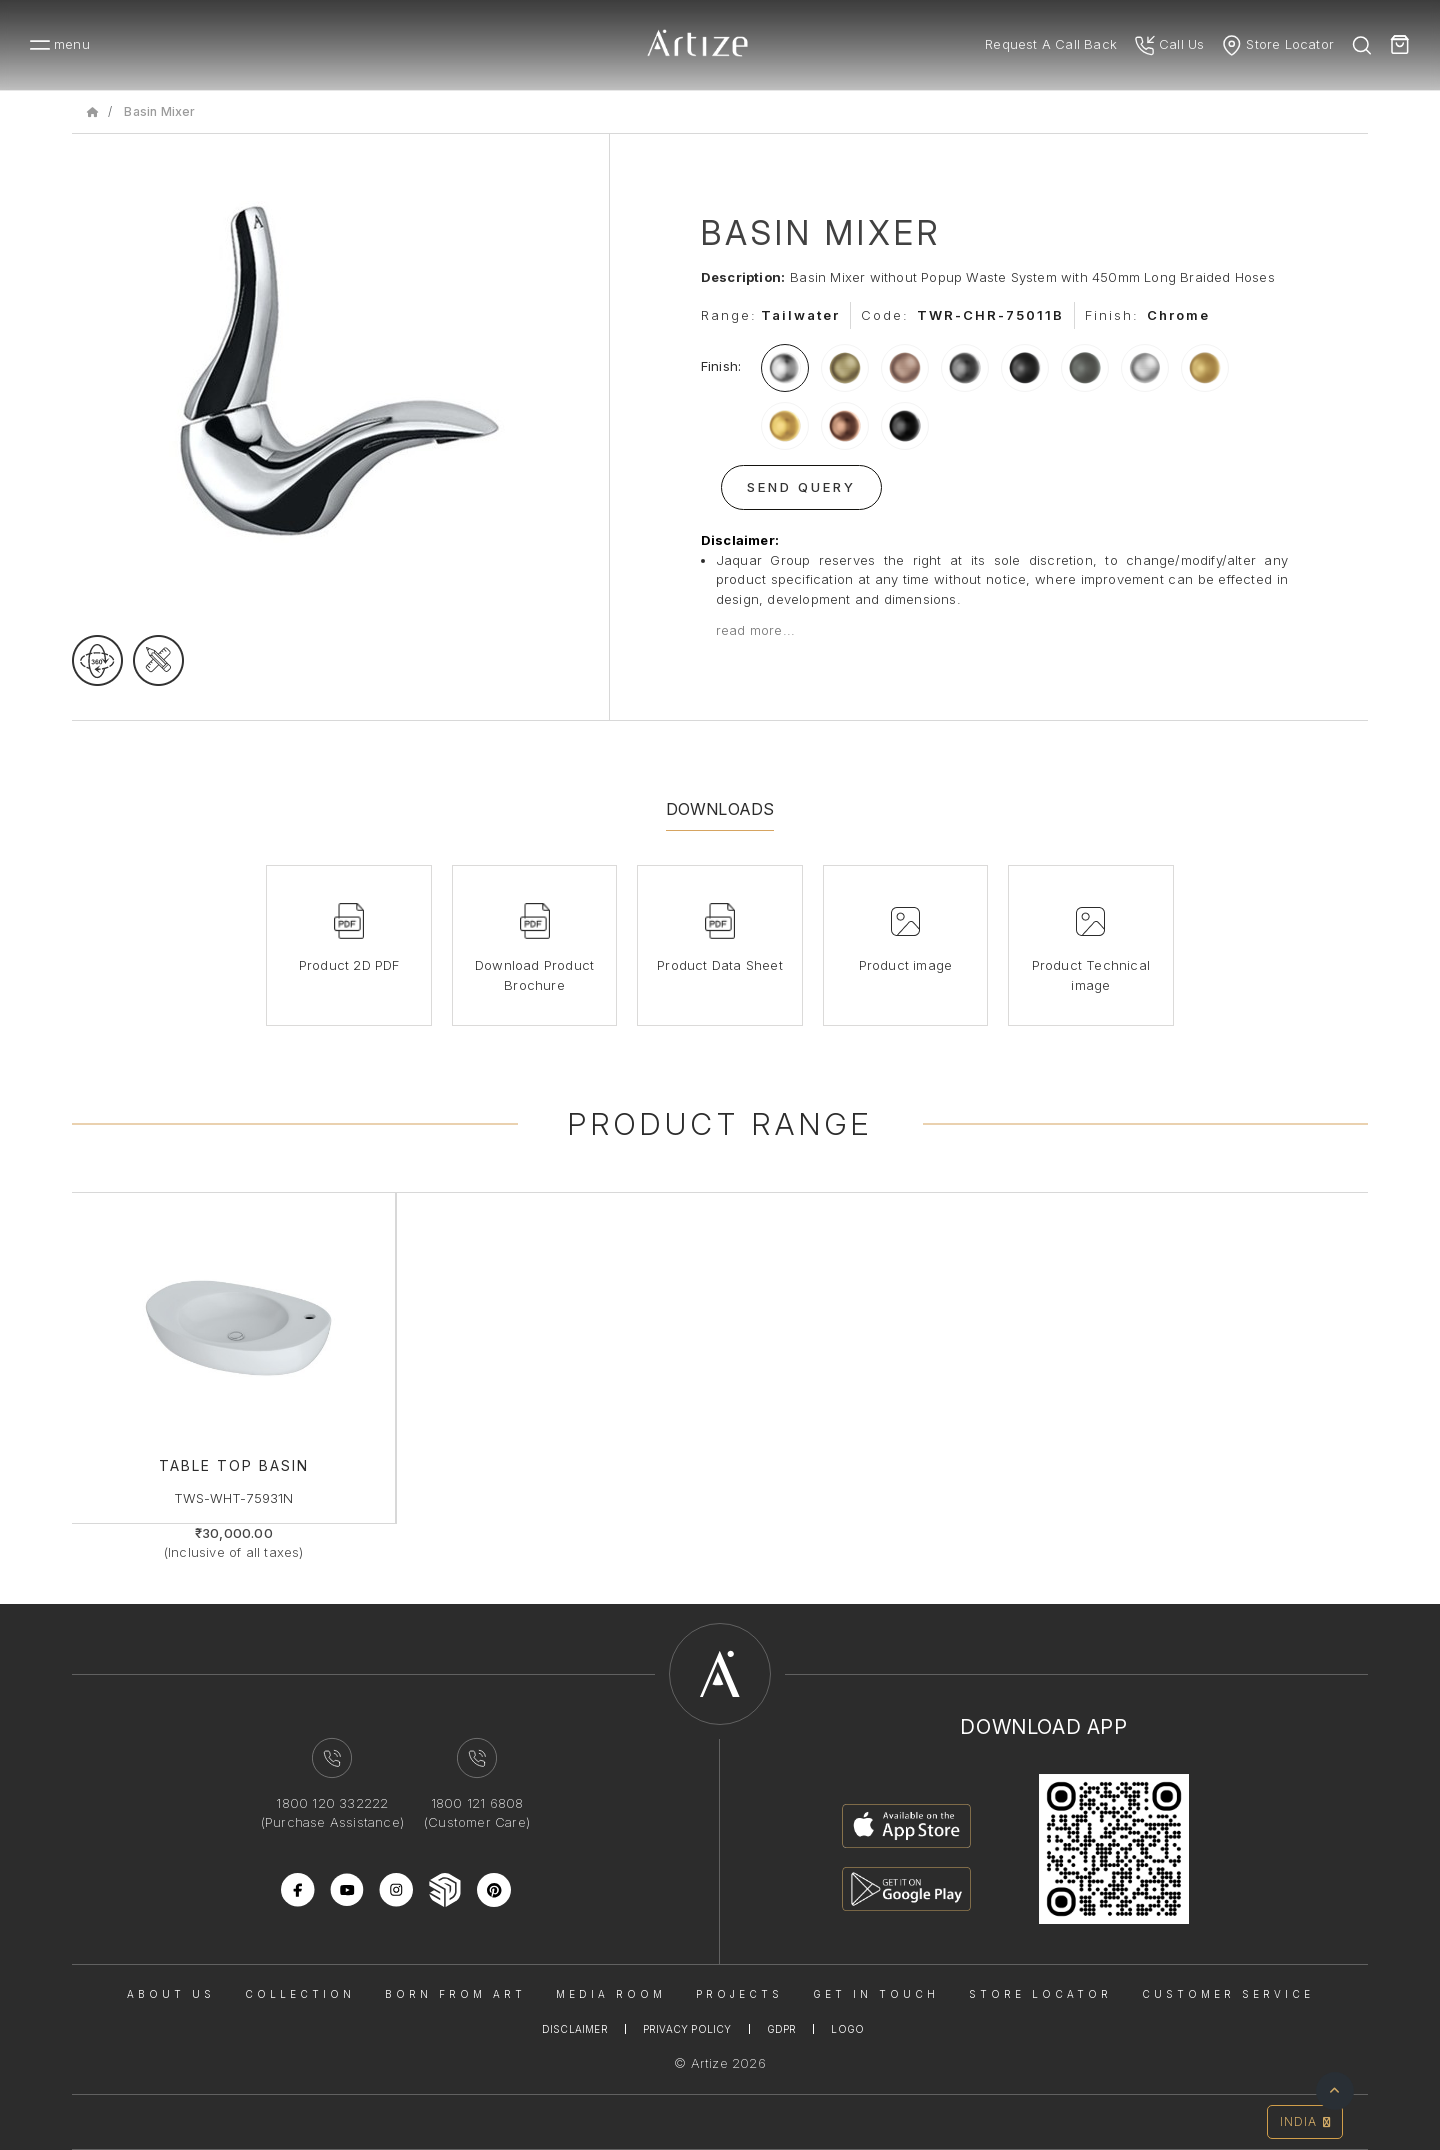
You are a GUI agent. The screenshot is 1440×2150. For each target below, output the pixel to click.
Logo (847, 2029)
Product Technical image (1091, 975)
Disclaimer (575, 2029)
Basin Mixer (159, 111)
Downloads (720, 809)
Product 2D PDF (349, 965)
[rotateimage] (97, 660)
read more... (755, 630)
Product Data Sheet (720, 965)
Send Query (801, 487)
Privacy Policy (687, 2029)
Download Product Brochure (534, 975)
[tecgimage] (158, 660)
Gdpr (782, 2029)
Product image (906, 965)
